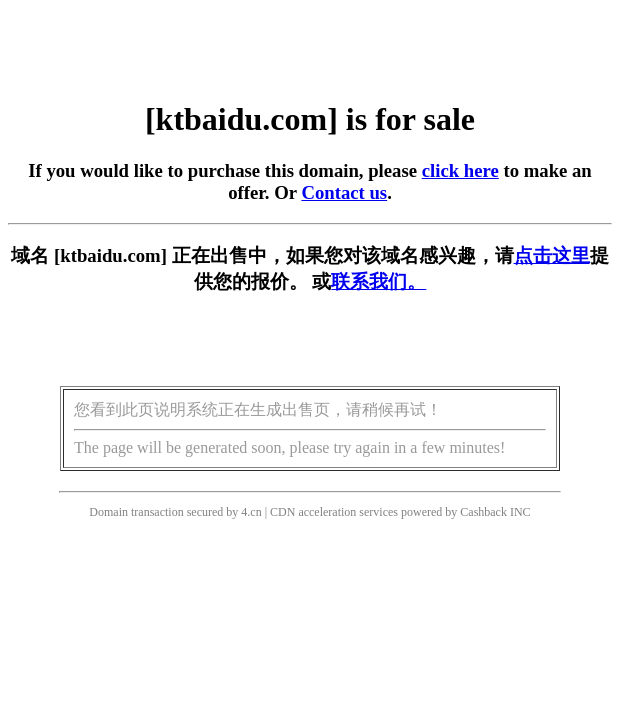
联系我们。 (378, 281)
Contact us (344, 192)
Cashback (483, 512)
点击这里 (552, 255)
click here (460, 170)
